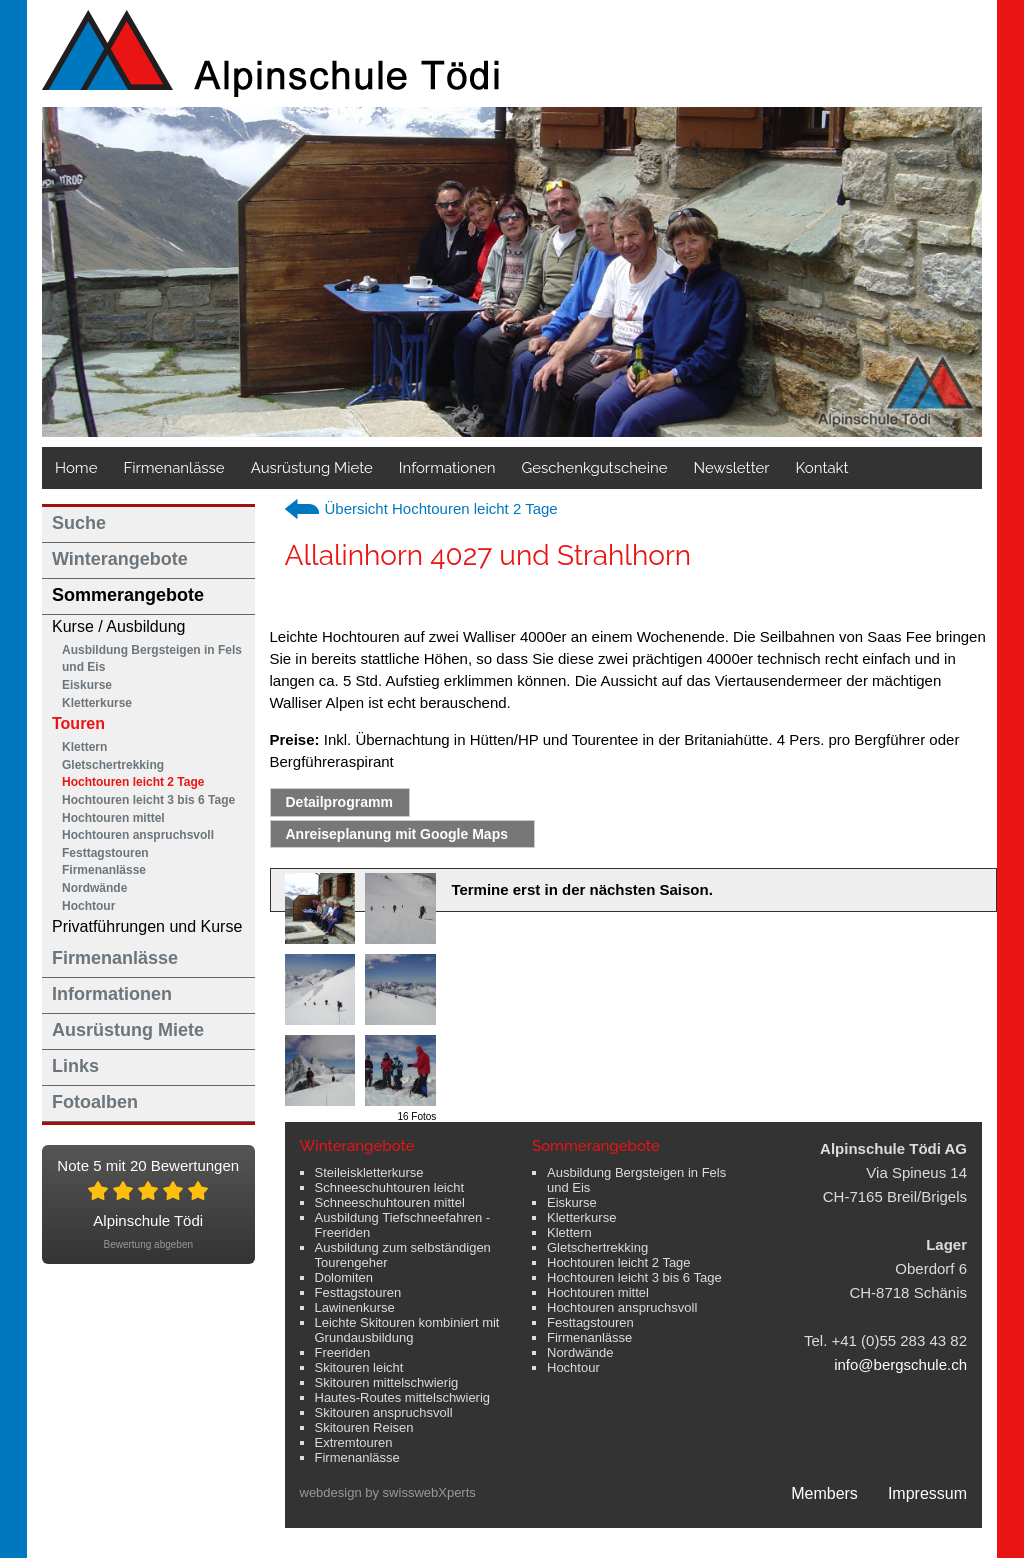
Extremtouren (354, 1442)
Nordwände (94, 888)
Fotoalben (95, 1102)
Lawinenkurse (355, 1307)
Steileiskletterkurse (369, 1172)
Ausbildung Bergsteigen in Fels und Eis (152, 659)
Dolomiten (344, 1277)
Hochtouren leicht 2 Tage (133, 782)
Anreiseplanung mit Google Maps (397, 834)
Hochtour (88, 906)
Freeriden (343, 1352)
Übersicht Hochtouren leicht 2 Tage (441, 508)
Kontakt (822, 468)
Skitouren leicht (359, 1367)
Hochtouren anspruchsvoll (138, 835)
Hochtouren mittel (113, 818)
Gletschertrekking (113, 765)
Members (824, 1493)
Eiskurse (87, 685)
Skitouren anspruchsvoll (384, 1412)
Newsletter (732, 468)
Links (75, 1066)
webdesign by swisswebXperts (388, 1492)
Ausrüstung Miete (312, 468)
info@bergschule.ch (900, 1364)
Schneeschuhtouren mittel (390, 1202)
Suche (79, 523)
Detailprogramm (339, 802)
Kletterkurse (97, 703)
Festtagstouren (105, 853)
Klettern (84, 747)
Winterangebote (120, 559)
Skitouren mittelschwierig (387, 1382)
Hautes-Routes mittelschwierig (403, 1397)
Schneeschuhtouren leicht (390, 1187)
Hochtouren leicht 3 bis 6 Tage (148, 800)
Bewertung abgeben (148, 1244)
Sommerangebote (128, 595)
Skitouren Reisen (364, 1427)
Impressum (927, 1493)
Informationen (447, 468)
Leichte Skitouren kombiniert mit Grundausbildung (407, 1330)
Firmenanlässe (173, 468)
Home (76, 468)
